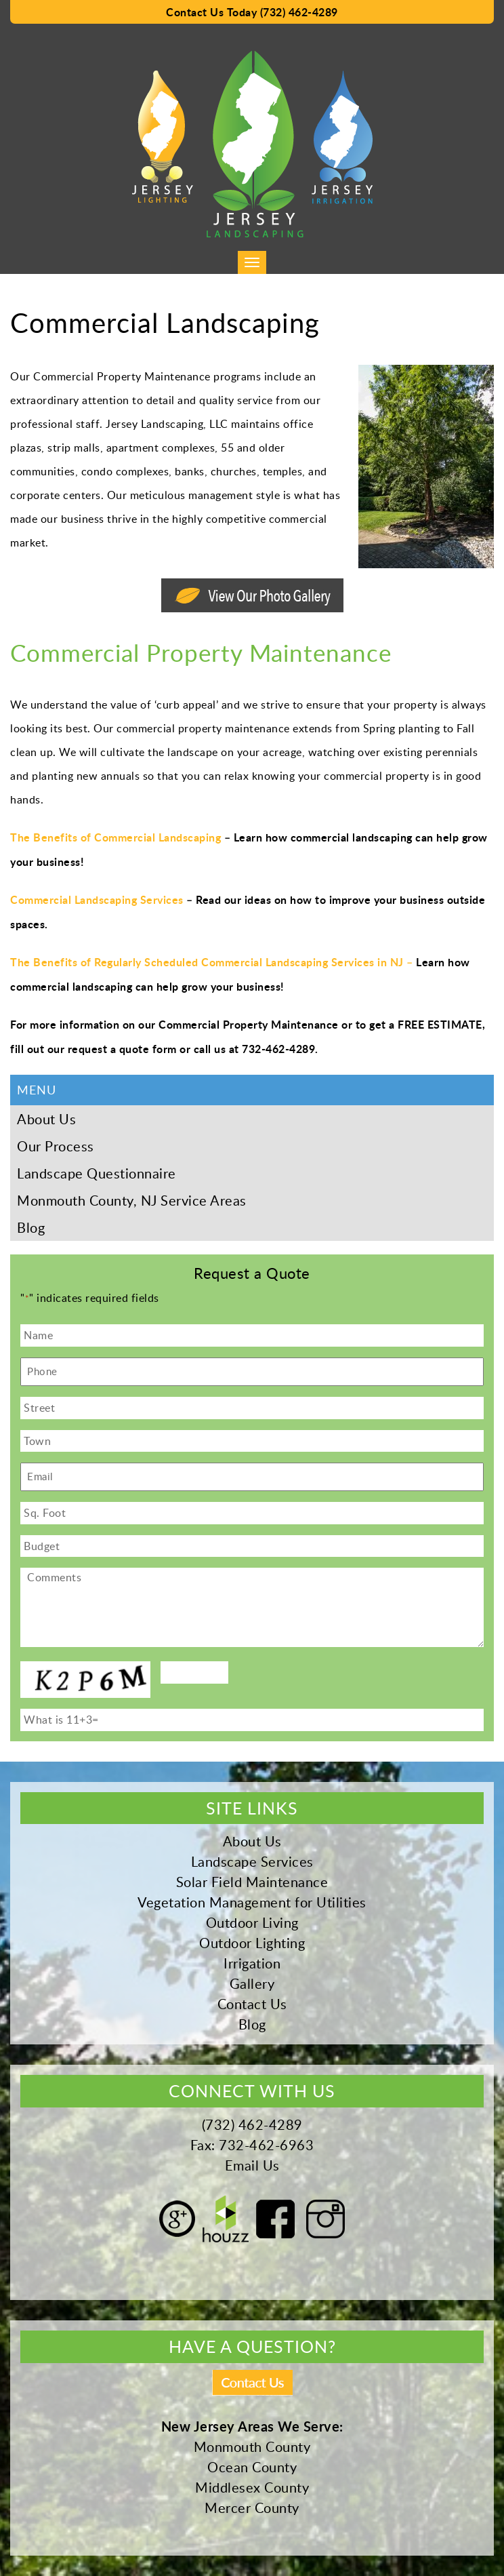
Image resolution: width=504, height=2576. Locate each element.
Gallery (252, 1983)
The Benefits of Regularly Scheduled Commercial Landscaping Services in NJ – (211, 962)
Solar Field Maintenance (252, 1881)
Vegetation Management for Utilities (252, 1902)
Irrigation (252, 1963)
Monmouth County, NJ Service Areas (132, 1200)
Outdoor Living (252, 1922)
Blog (31, 1227)
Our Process (55, 1145)
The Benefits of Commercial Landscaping (115, 837)
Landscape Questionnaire (96, 1173)
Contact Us (252, 2003)
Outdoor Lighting (252, 1942)
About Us (46, 1118)
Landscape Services (252, 1861)
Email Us (252, 2165)
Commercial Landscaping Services (97, 899)
